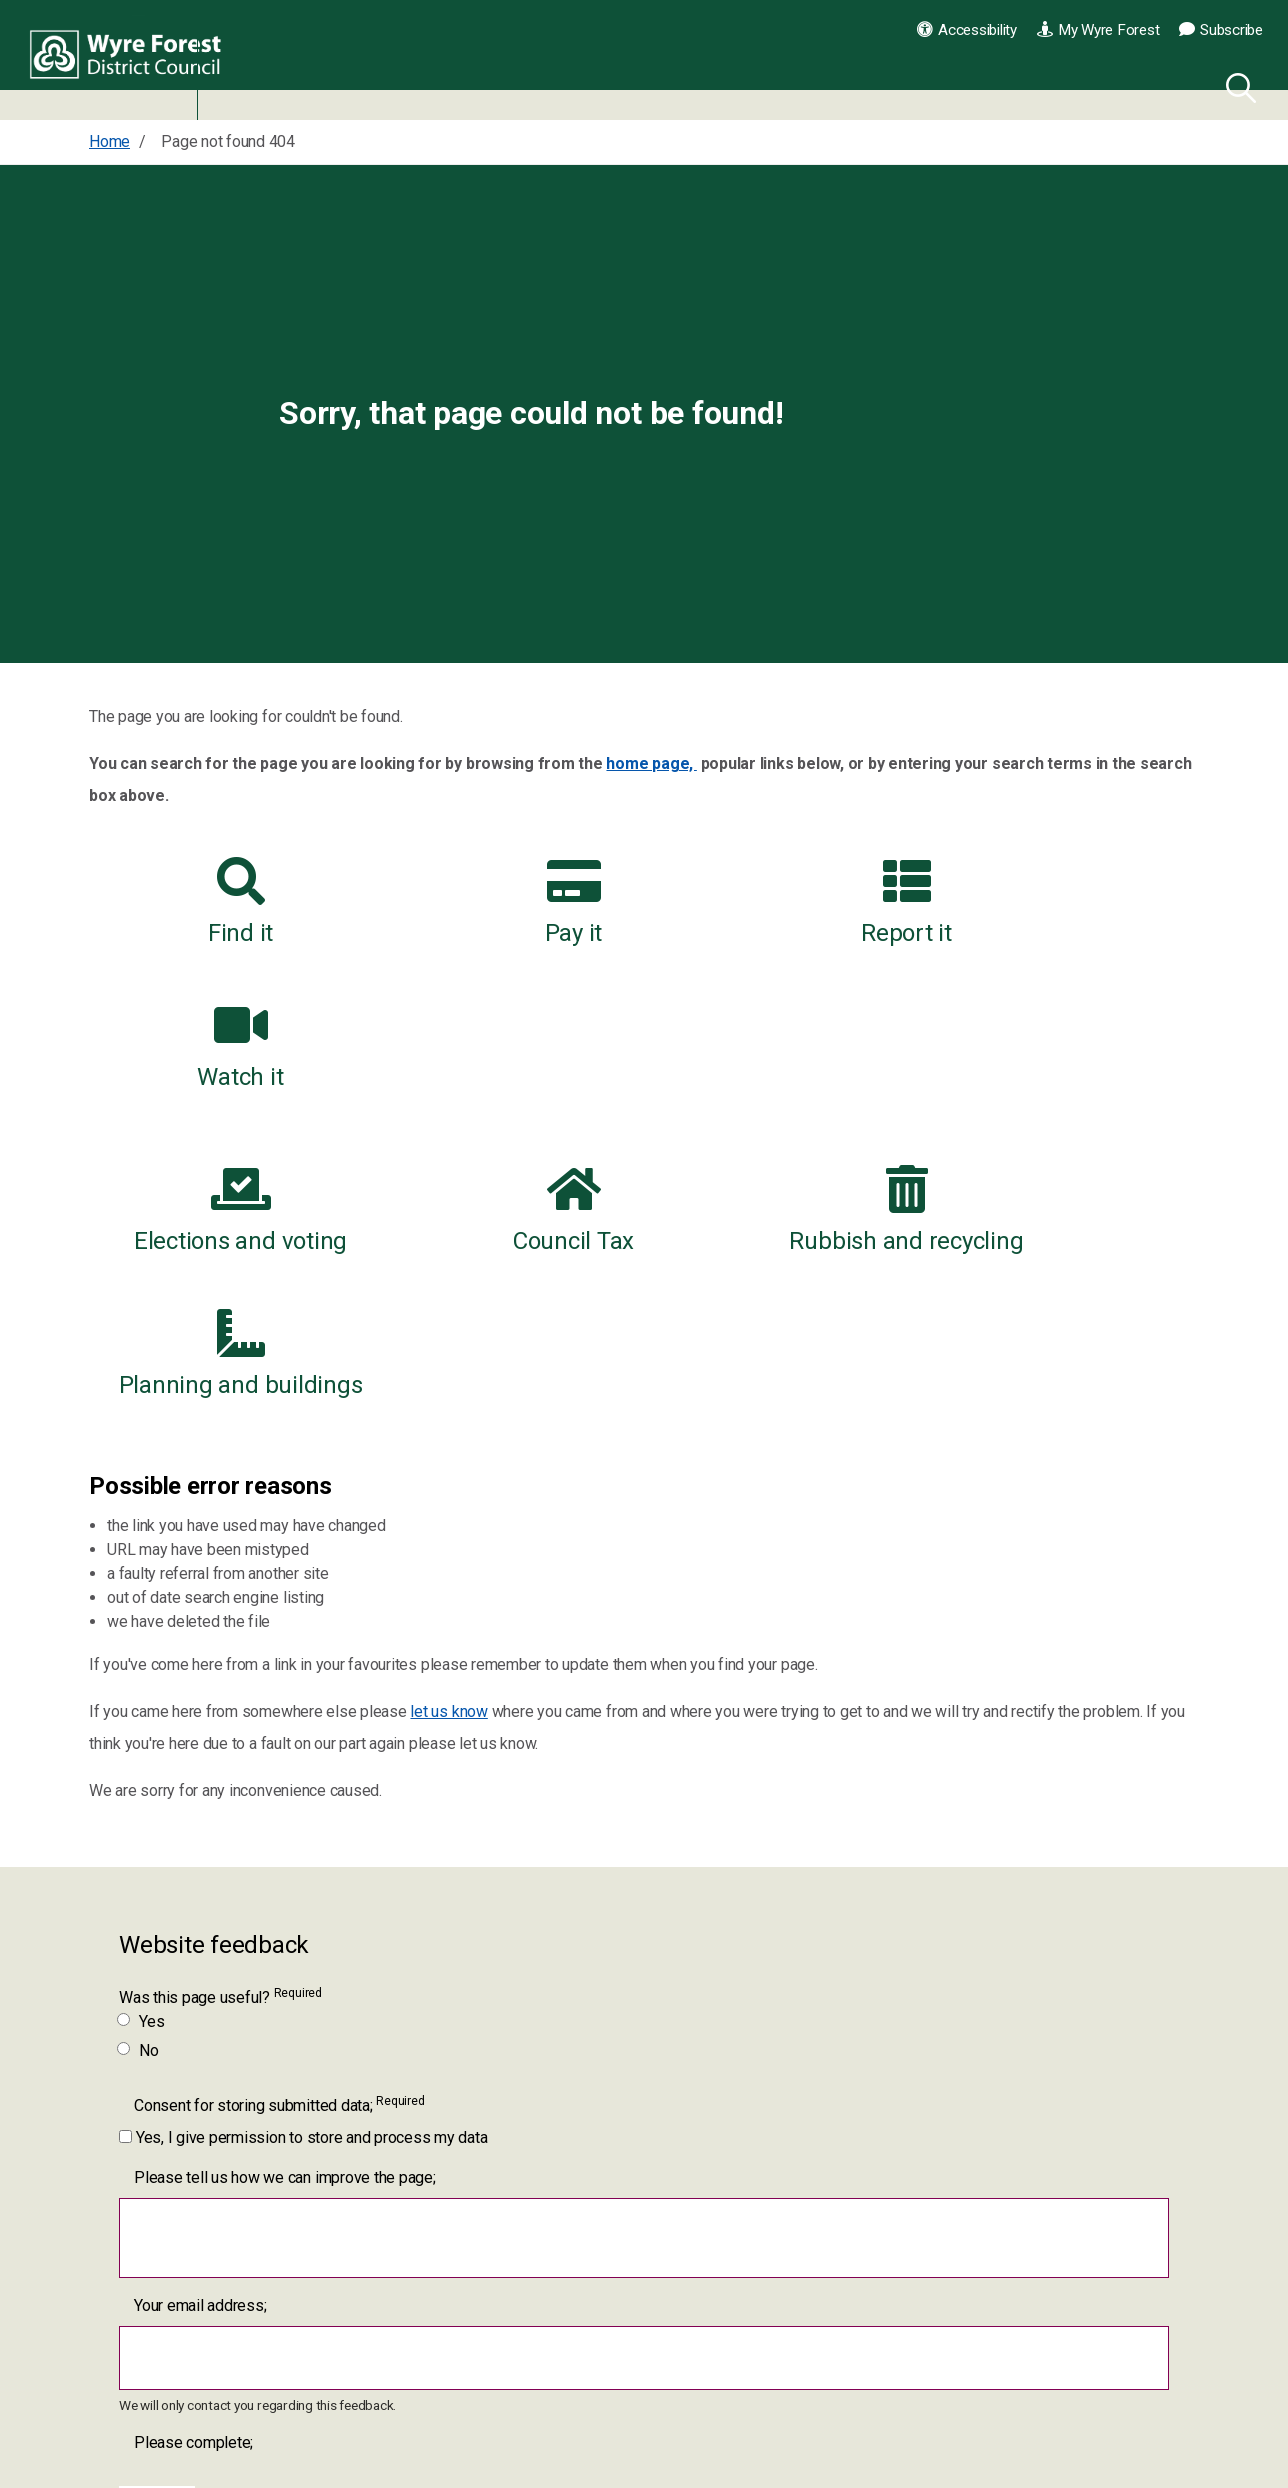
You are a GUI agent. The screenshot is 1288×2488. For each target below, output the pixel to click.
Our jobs (877, 2425)
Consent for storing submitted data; (279, 1816)
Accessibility (967, 30)
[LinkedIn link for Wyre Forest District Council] (661, 2393)
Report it (786, 902)
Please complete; (193, 2154)
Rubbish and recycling (787, 1066)
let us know (448, 1423)
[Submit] (157, 2220)
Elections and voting (216, 1066)
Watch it (1071, 902)
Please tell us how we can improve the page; (285, 1889)
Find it (216, 902)
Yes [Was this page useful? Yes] (141, 1733)
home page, (651, 763)
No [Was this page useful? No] (139, 1762)
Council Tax (501, 1066)
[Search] (1237, 85)
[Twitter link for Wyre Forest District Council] (550, 2393)
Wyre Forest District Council (132, 60)
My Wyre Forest (1098, 30)
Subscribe (1221, 30)
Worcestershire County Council (953, 2473)
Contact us (885, 2378)
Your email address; (200, 2017)
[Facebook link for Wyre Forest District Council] (494, 2393)
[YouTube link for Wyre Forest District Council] (606, 2393)
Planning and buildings (1072, 1066)
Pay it (502, 902)
